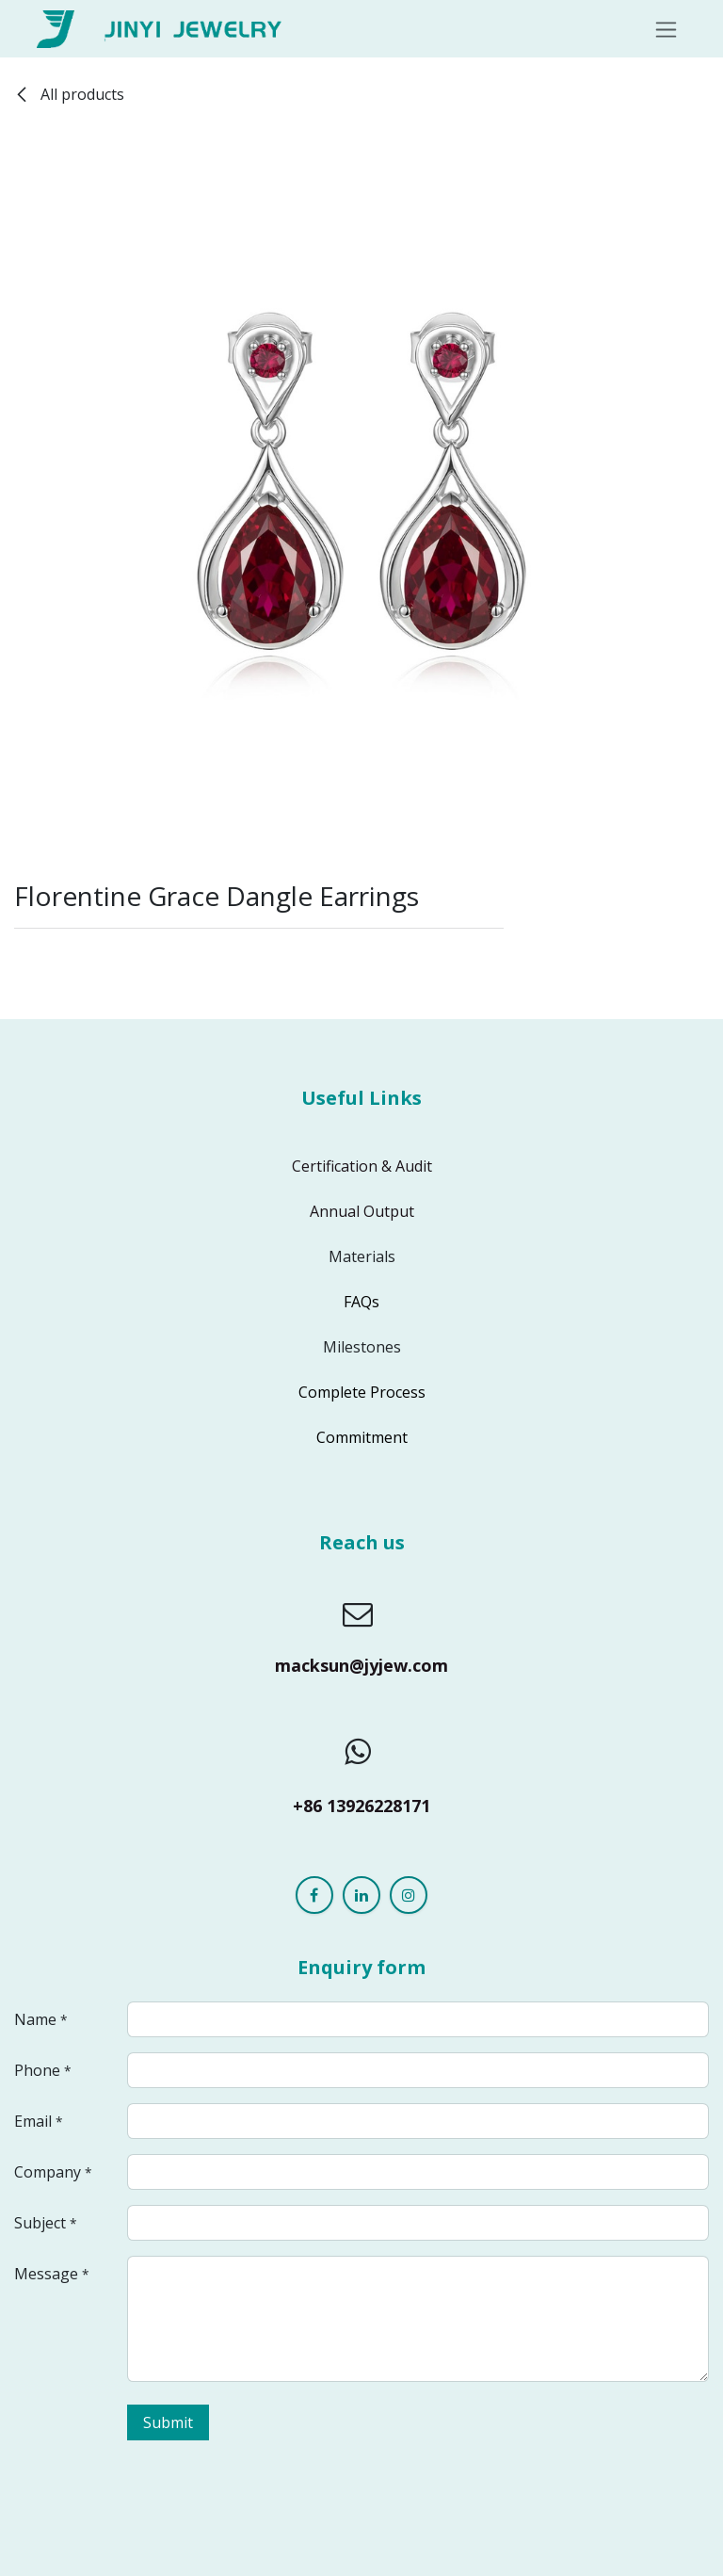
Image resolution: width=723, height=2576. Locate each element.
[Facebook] (314, 1895)
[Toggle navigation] (666, 29)
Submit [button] (168, 2422)
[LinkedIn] (361, 1895)
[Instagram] (408, 1895)
